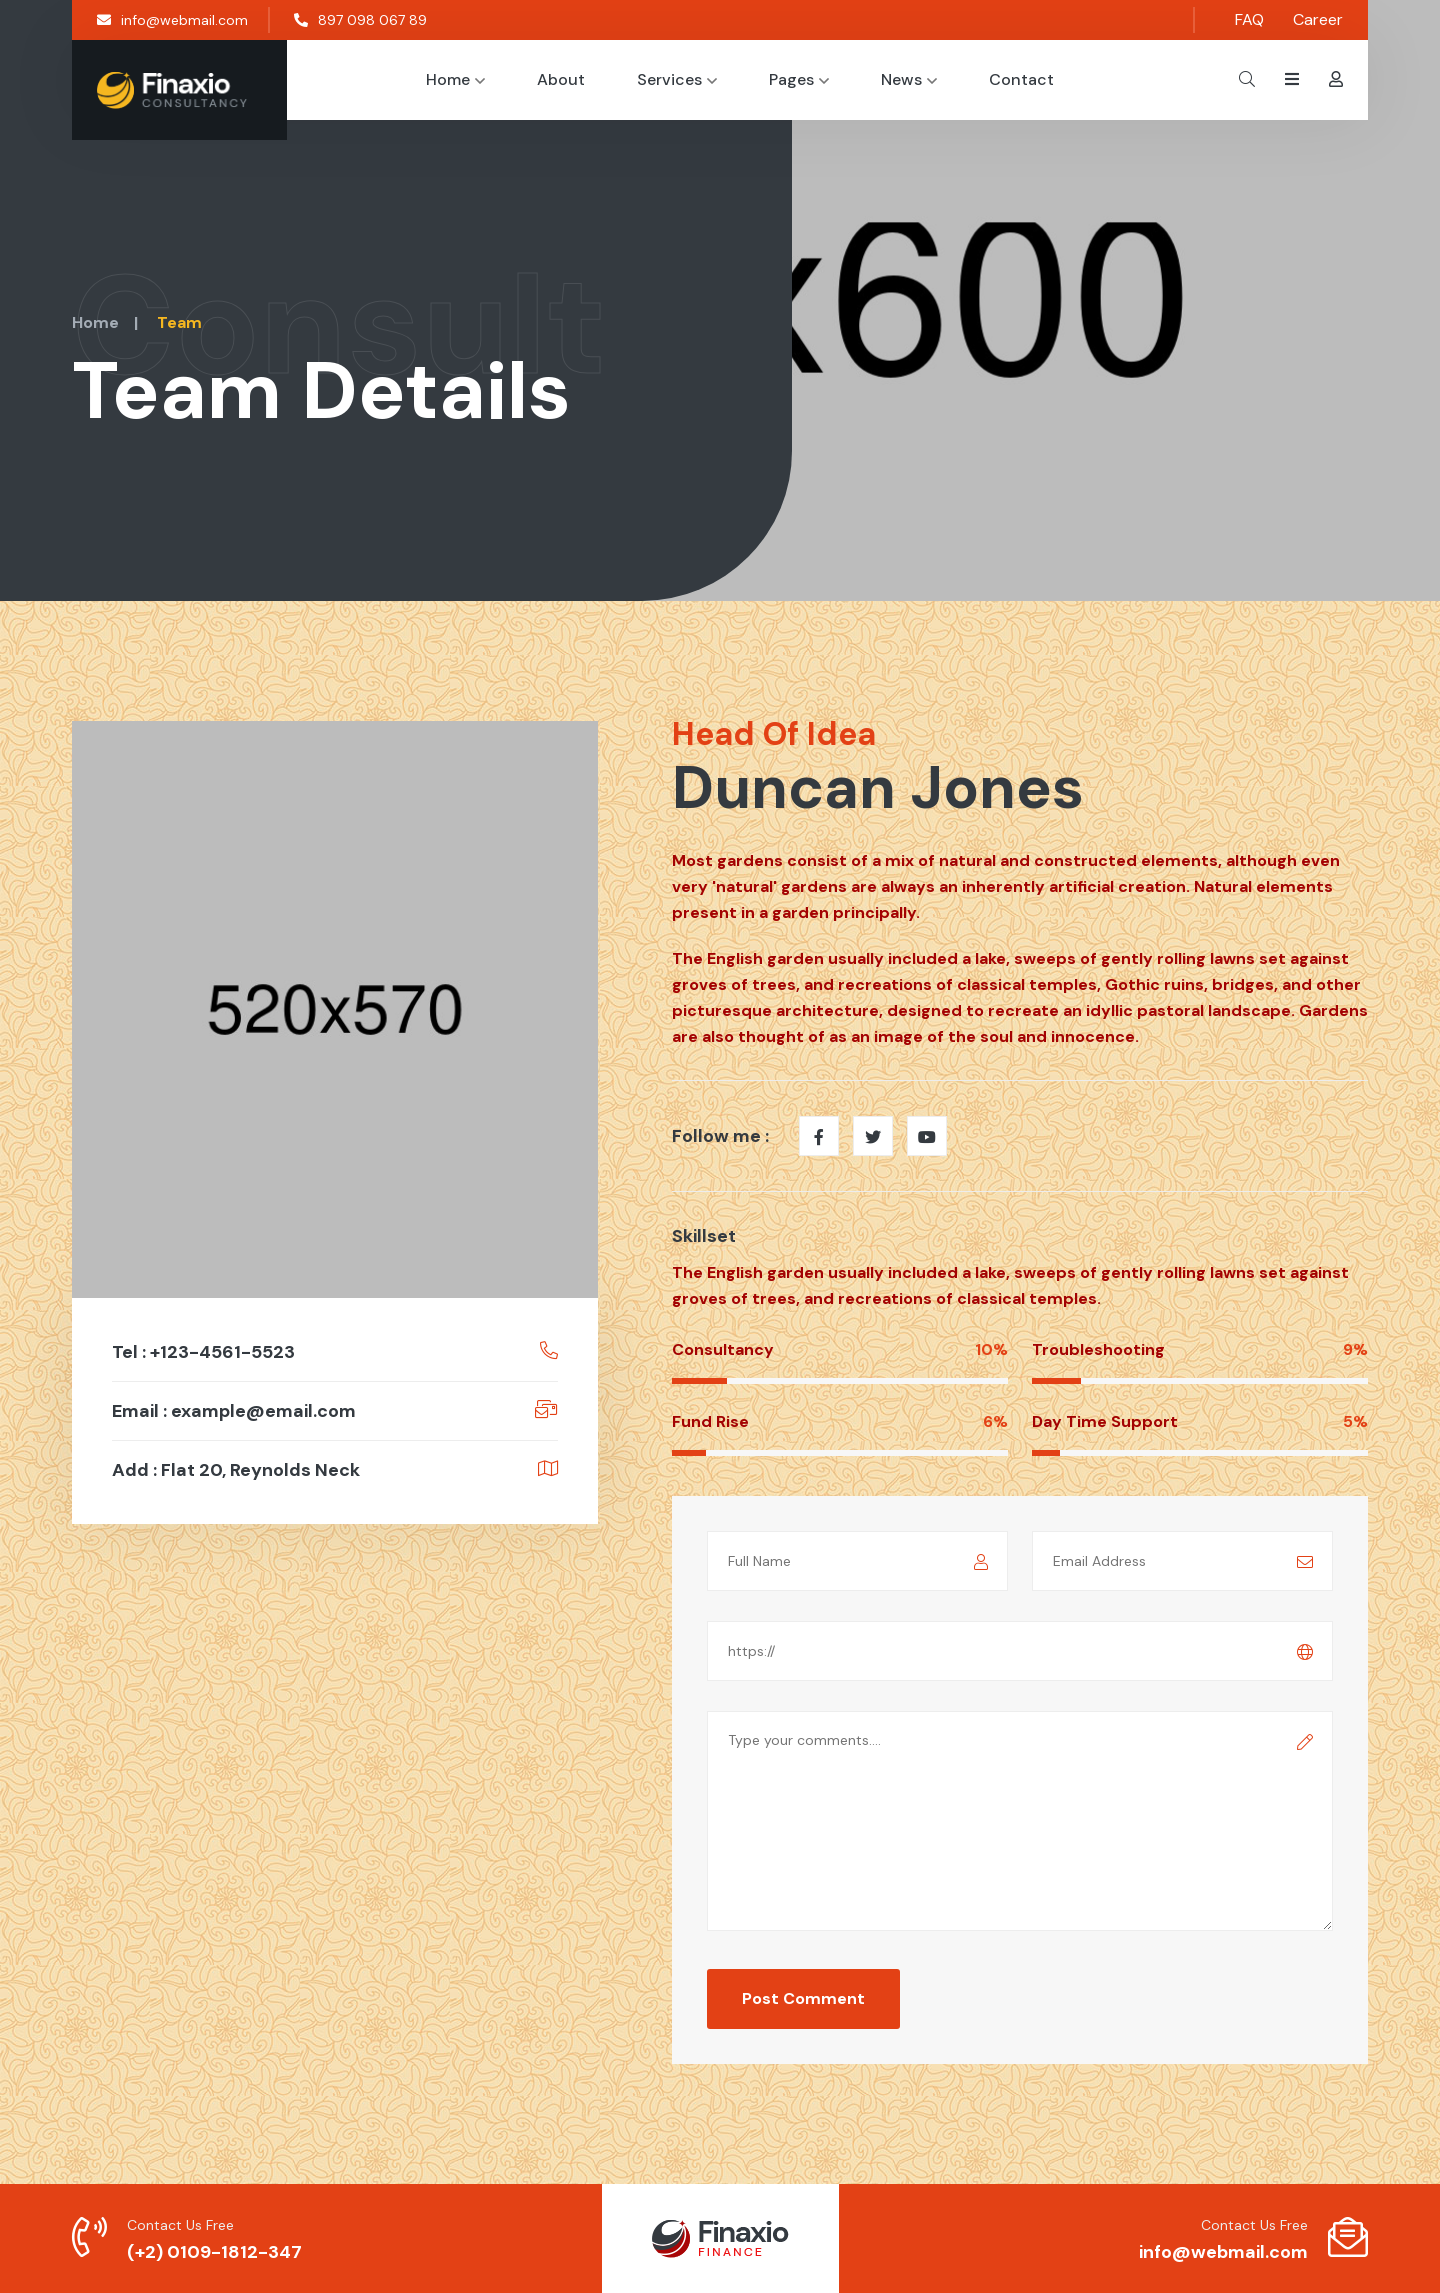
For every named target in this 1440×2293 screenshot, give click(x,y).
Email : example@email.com (234, 1411)
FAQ (1249, 19)
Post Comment (803, 1998)
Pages (799, 79)
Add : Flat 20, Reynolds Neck (236, 1470)
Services (677, 79)
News (909, 79)
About (561, 79)
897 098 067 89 (360, 20)
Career (1318, 19)
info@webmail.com (172, 20)
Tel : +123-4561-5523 (203, 1352)
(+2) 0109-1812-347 (214, 2252)
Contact (1021, 79)
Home (455, 79)
